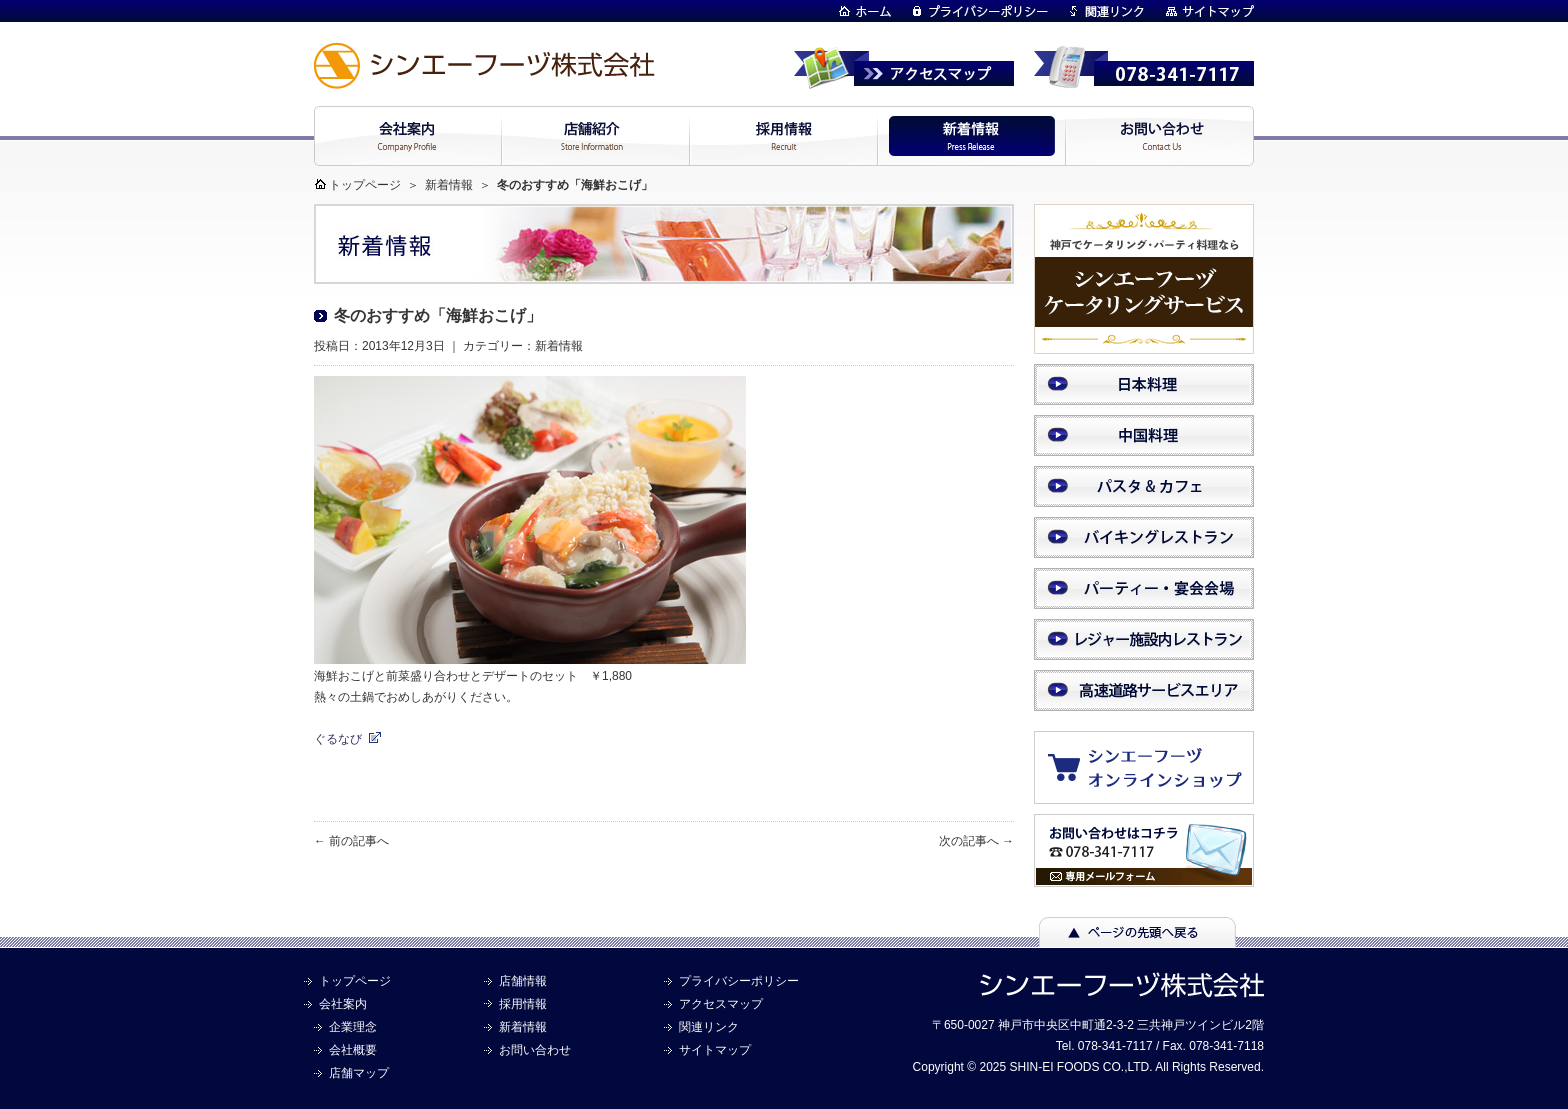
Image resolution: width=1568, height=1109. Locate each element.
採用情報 (523, 1004)
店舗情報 (523, 981)
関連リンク (709, 1027)
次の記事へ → (976, 841)
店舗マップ (359, 1073)
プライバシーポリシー (739, 981)
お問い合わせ (535, 1050)
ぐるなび (338, 739)
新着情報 (449, 185)
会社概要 (353, 1050)
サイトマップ (715, 1050)
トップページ (365, 185)
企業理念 (353, 1027)
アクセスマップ (721, 1004)
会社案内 (343, 1004)
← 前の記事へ (351, 841)
